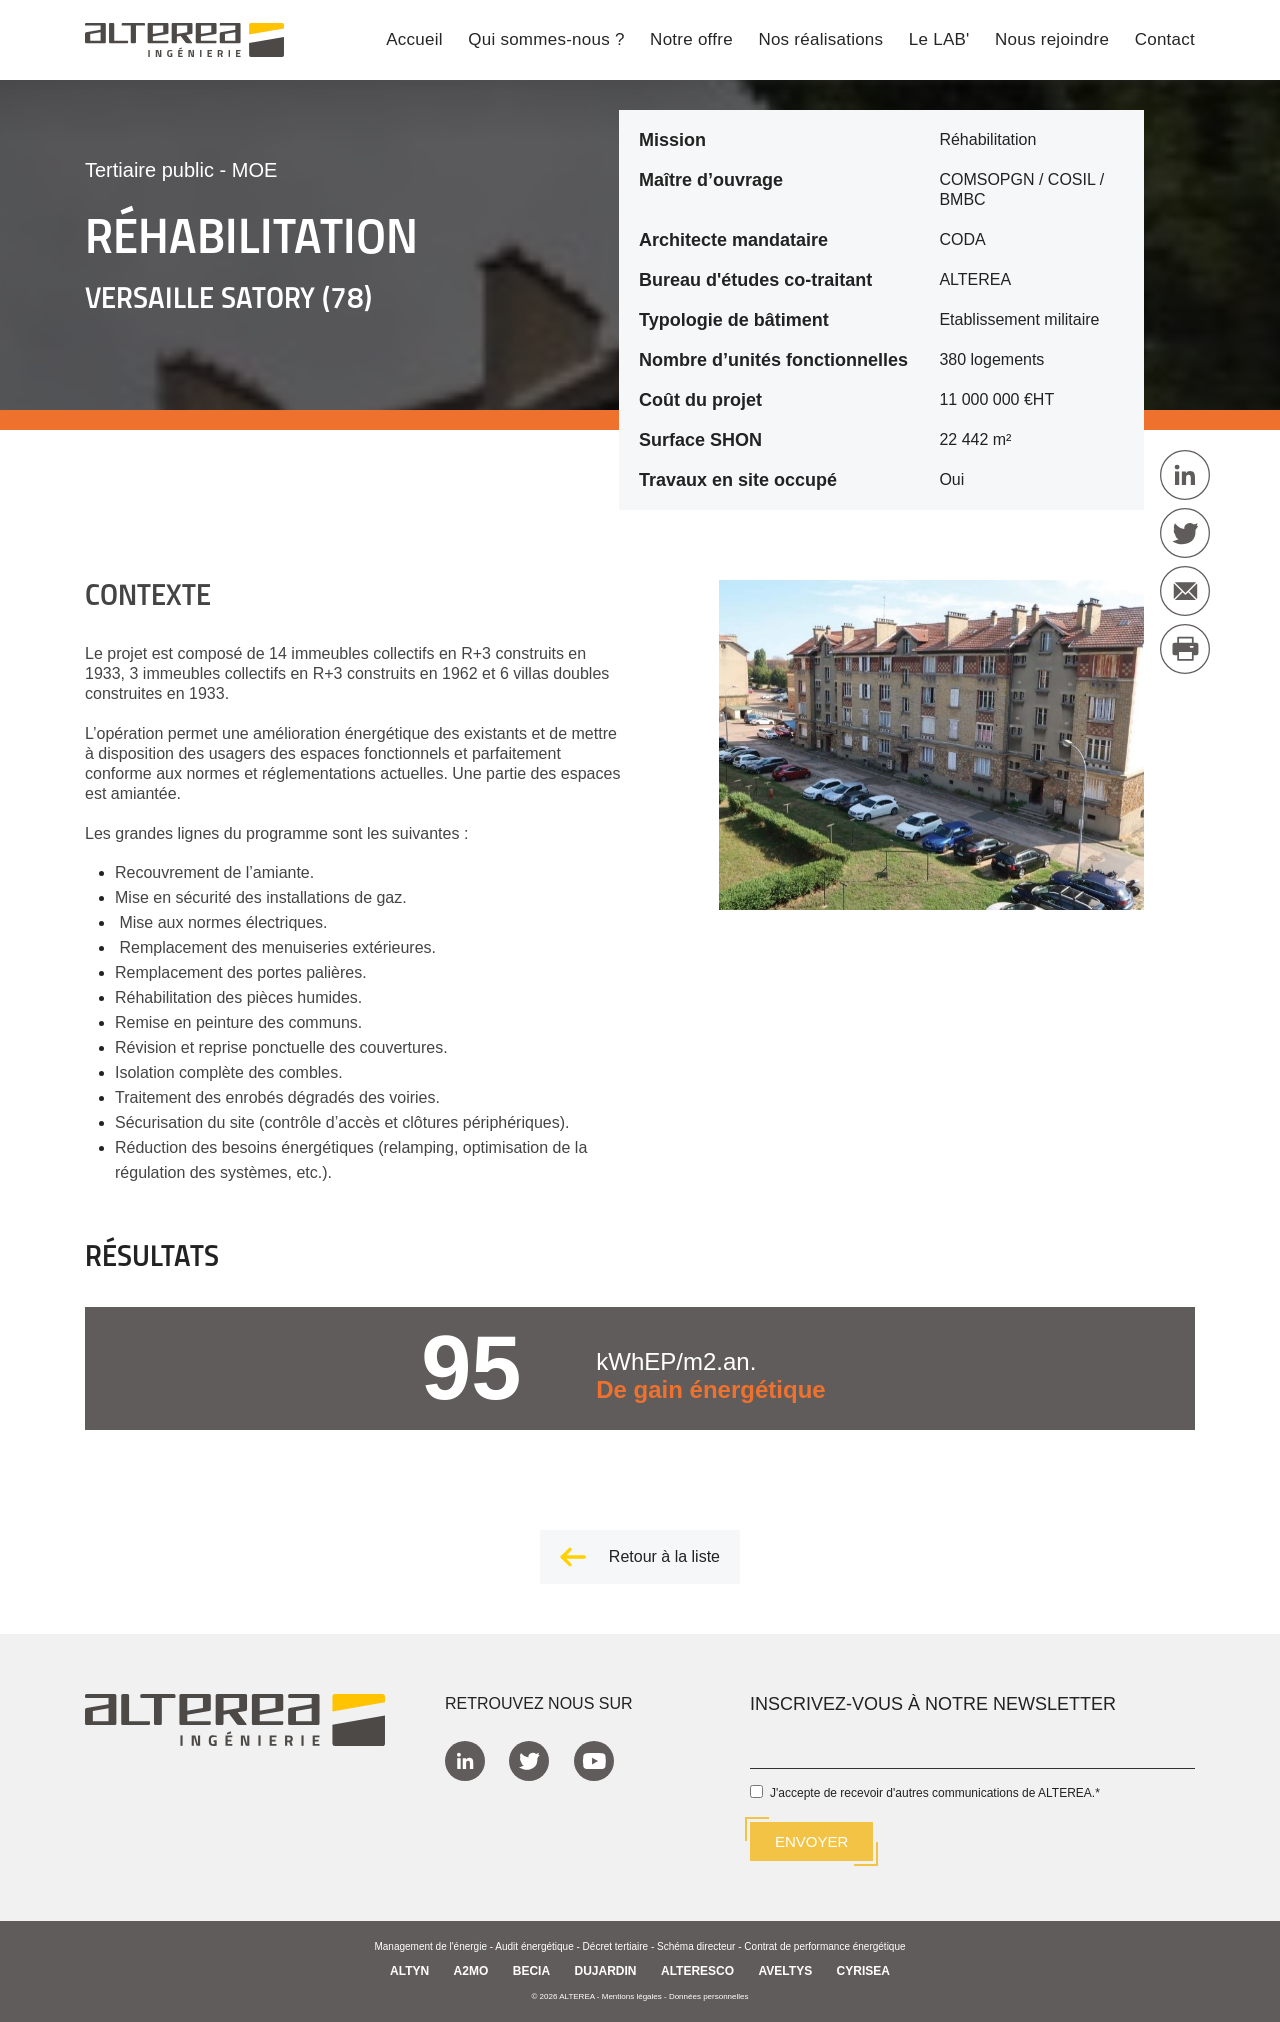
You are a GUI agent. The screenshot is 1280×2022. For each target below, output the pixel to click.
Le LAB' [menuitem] (939, 41)
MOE (255, 170)
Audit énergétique (534, 1946)
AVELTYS (786, 1971)
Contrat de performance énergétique (824, 1946)
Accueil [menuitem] (414, 41)
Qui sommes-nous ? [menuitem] (546, 41)
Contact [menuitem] (1165, 41)
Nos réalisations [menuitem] (820, 41)
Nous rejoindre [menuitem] (1052, 41)
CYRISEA (863, 1971)
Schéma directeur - (700, 1946)
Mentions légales (632, 1996)
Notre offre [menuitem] (691, 41)
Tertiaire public (149, 170)
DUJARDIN (606, 1971)
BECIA (531, 1971)
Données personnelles (709, 1996)
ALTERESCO (697, 1971)
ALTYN (409, 1971)
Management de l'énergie (430, 1946)
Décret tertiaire (616, 1946)
